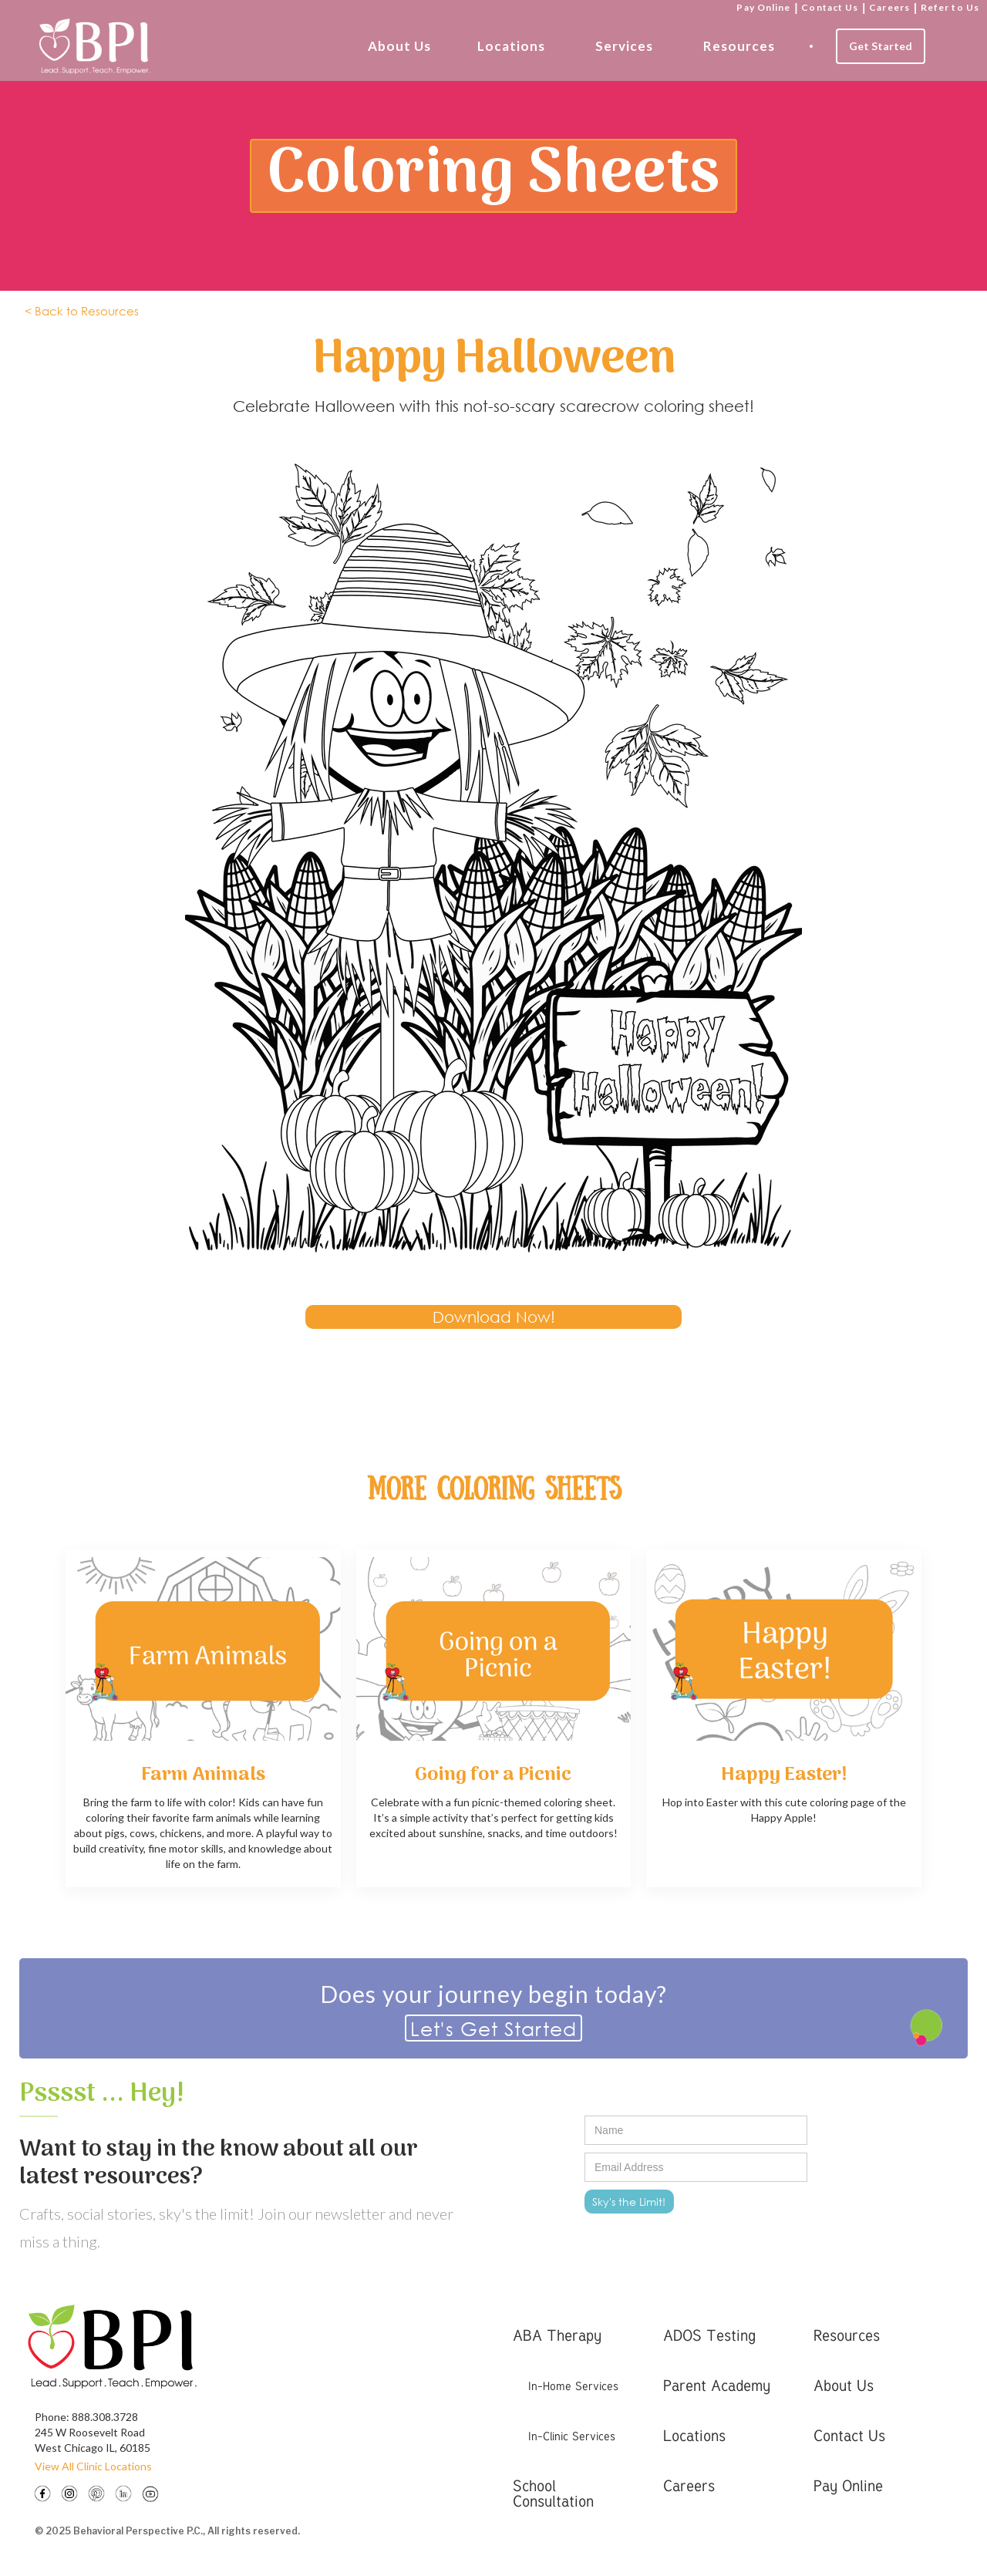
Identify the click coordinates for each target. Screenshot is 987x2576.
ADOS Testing (709, 2335)
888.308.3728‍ (105, 2416)
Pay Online (763, 7)
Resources (739, 46)
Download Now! (494, 1317)
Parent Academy (716, 2385)
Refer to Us (950, 7)
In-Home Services (573, 2385)
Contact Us (829, 7)
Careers (889, 7)
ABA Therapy (557, 2335)
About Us (399, 46)
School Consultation (553, 2493)
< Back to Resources (82, 311)
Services (624, 46)
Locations (511, 46)
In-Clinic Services (571, 2436)
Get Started (880, 45)
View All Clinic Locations (93, 2466)
